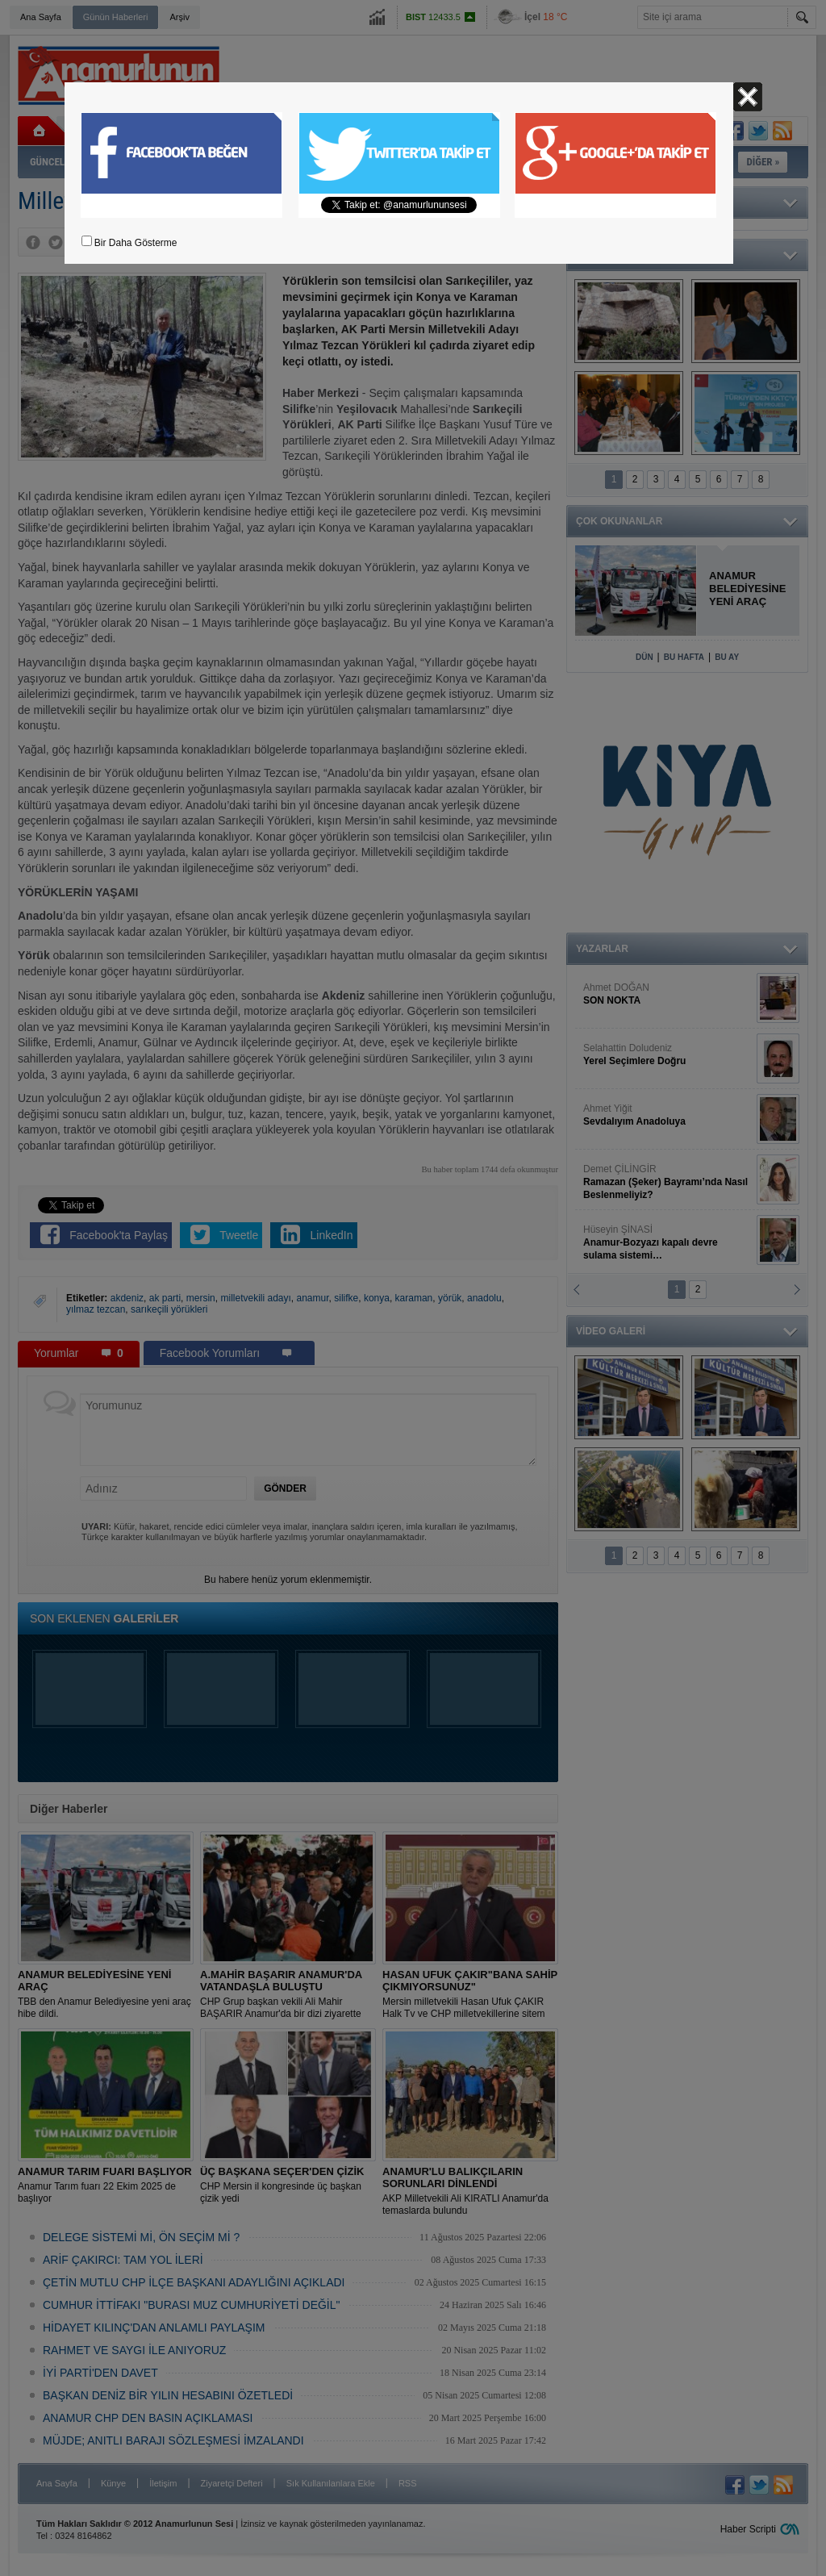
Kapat (747, 96)
